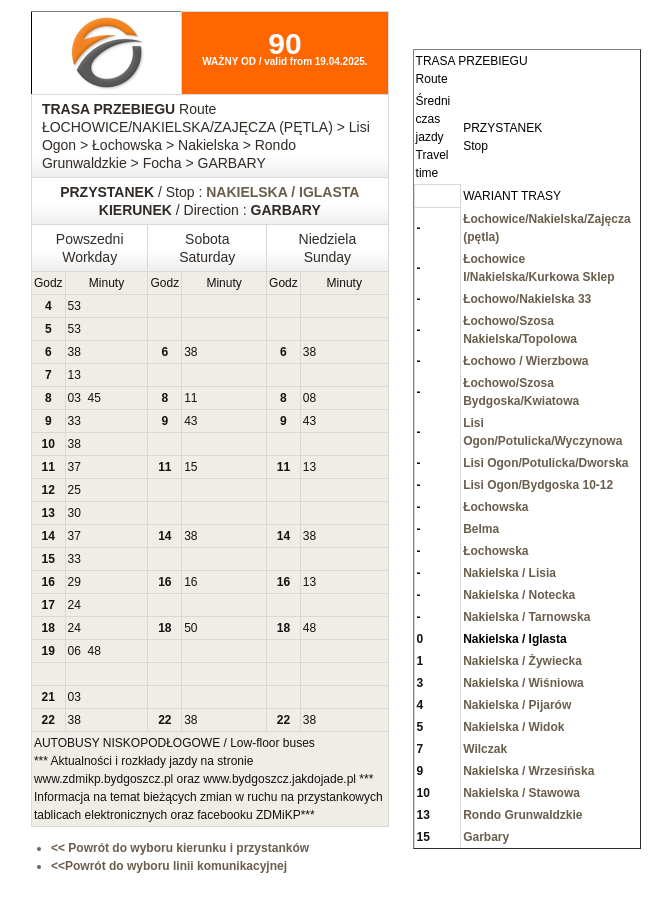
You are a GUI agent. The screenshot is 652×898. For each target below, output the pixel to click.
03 (74, 398)
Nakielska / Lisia (509, 573)
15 (190, 467)
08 (309, 398)
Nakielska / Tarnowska (526, 617)
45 (94, 398)
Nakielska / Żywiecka (522, 661)
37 (74, 467)
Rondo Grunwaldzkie (522, 815)
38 (74, 352)
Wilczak (485, 749)
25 (74, 490)
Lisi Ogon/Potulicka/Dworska (545, 463)
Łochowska (495, 507)
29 (74, 582)
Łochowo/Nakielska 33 (527, 299)
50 (190, 628)
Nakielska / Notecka (519, 595)
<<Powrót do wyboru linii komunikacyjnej (169, 866)
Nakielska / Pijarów (517, 705)
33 (74, 421)
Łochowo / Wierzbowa (525, 361)
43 (190, 421)
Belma (481, 529)
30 (74, 513)
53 (74, 306)
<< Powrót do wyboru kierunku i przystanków (180, 848)
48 (309, 628)
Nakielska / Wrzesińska (528, 771)
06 (74, 651)
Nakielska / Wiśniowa (523, 683)
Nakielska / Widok (513, 727)
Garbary (486, 837)
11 (190, 398)
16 (190, 582)
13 (74, 375)
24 (74, 605)
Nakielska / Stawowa (521, 793)
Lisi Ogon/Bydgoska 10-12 (538, 485)
